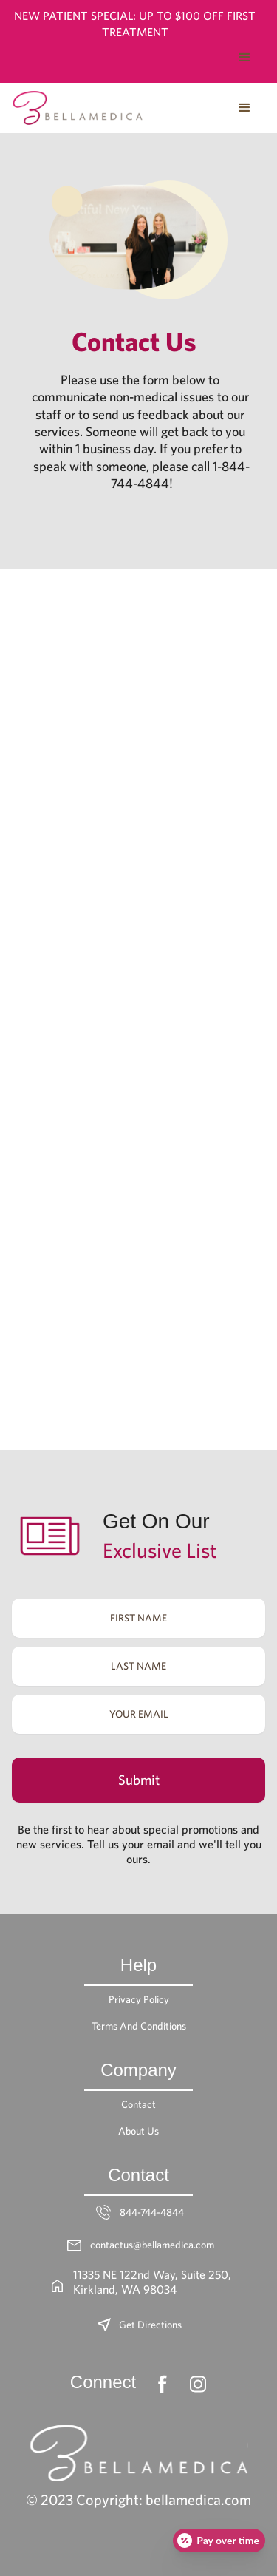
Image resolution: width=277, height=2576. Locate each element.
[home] (77, 108)
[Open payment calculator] (219, 2540)
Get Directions (150, 2325)
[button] (244, 57)
